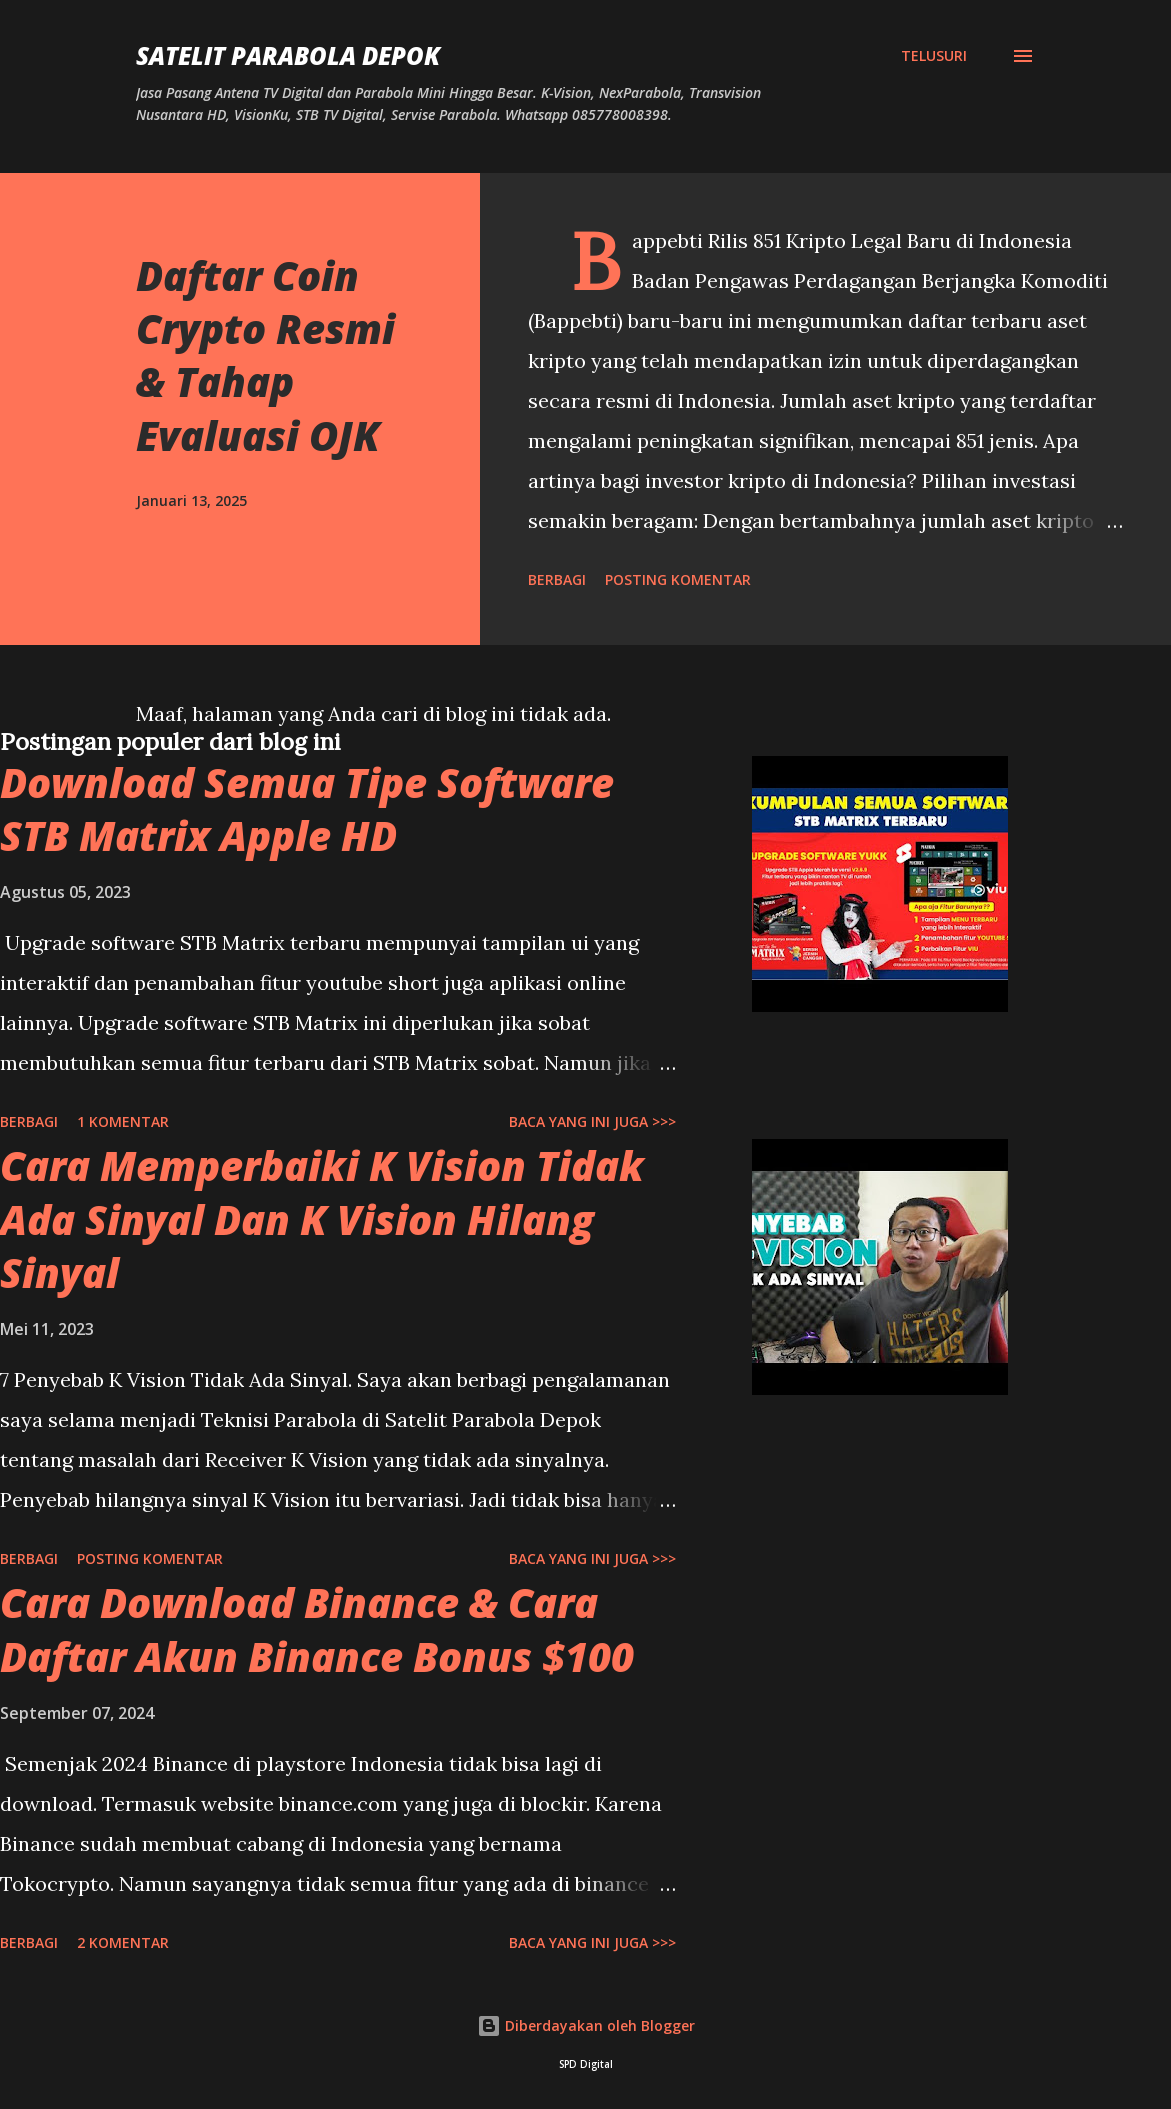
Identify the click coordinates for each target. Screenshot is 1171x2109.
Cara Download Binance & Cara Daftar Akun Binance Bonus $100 (317, 1629)
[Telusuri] (934, 56)
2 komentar (123, 1942)
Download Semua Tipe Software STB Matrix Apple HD (307, 809)
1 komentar (123, 1121)
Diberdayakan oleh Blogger (586, 2025)
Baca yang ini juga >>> (592, 1121)
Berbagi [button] (557, 579)
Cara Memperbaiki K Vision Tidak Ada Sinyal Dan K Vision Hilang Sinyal (322, 1219)
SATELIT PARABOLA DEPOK (288, 55)
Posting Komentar (678, 579)
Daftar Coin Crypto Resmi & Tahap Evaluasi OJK (265, 355)
